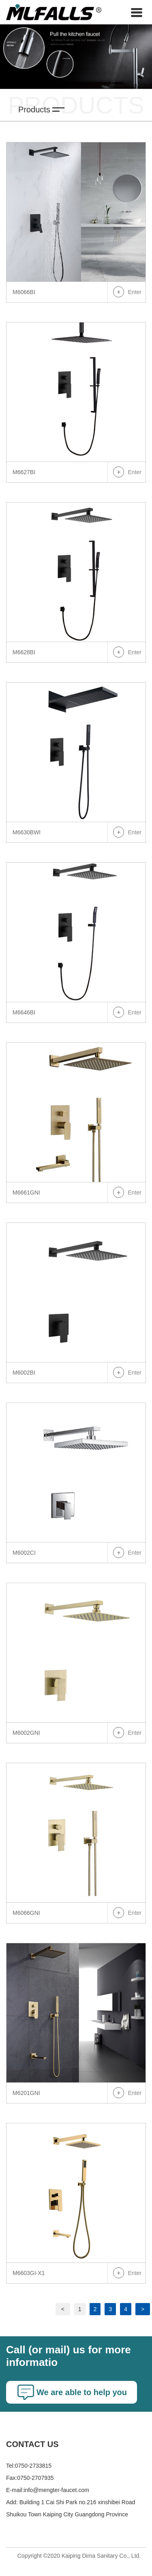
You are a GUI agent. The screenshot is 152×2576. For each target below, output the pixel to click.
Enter (134, 292)
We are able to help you (81, 2392)
